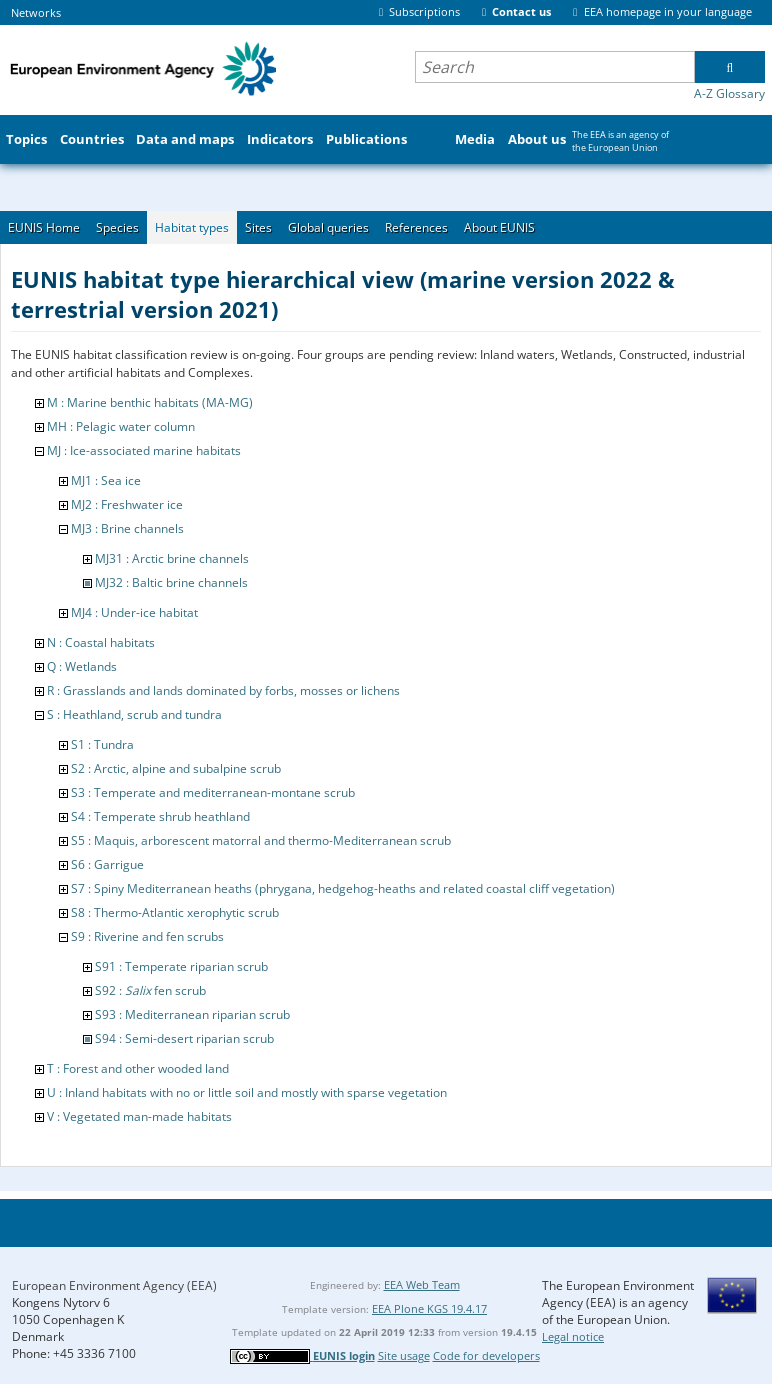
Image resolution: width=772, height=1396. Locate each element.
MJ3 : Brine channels (127, 528)
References (416, 227)
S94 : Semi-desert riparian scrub (184, 1038)
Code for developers (486, 1355)
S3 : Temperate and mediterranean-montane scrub (213, 792)
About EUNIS (499, 227)
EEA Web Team (422, 1284)
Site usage (404, 1355)
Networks (36, 12)
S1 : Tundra (102, 744)
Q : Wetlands (82, 666)
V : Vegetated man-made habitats (139, 1116)
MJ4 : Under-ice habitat (134, 612)
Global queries (328, 227)
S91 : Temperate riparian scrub (181, 966)
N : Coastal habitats (101, 642)
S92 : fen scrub (150, 990)
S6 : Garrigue (107, 864)
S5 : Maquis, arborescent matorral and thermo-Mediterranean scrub (261, 840)
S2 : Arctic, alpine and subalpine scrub (176, 768)
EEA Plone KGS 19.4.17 (429, 1308)
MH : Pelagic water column (121, 426)
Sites (258, 227)
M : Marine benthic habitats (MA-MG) (150, 402)
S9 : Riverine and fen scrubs (147, 936)
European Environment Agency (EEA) (114, 1285)
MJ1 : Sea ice (106, 480)
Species (117, 227)
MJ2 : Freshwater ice (127, 504)
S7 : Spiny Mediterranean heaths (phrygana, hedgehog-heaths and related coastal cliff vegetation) (343, 888)
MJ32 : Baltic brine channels (171, 582)
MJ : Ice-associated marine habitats (144, 450)
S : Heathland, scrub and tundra (134, 714)
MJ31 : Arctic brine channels (172, 558)
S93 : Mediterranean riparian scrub (192, 1014)
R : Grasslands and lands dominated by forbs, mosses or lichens (223, 690)
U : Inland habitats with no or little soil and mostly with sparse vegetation (247, 1092)
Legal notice (573, 1336)
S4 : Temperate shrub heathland (160, 816)
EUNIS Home (44, 227)
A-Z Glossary (729, 93)
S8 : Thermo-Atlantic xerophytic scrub (175, 912)
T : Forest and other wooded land (138, 1068)
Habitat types (192, 227)
